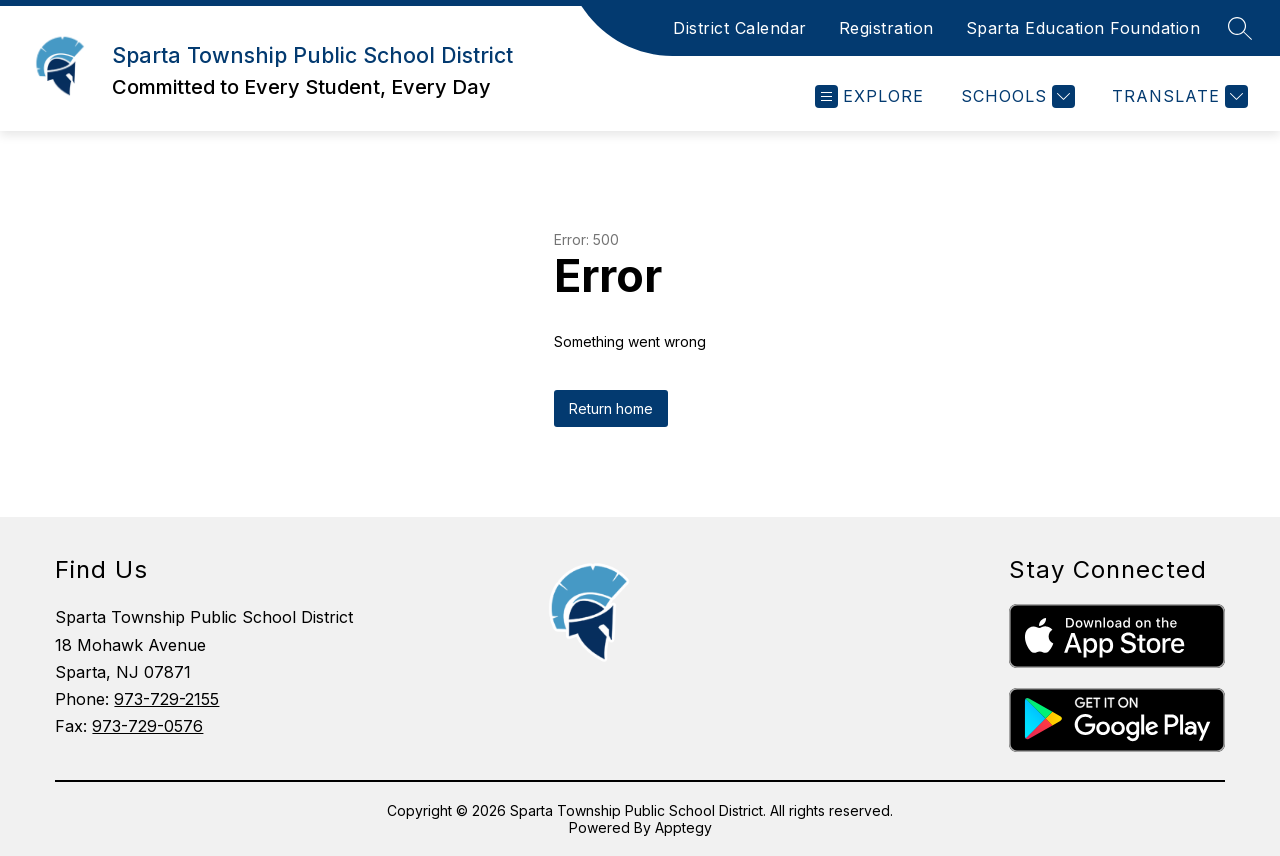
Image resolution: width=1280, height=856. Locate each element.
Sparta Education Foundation (1083, 28)
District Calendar (740, 28)
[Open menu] (869, 96)
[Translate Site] (1177, 96)
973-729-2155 (166, 699)
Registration (886, 28)
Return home (611, 408)
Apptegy (683, 827)
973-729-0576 (147, 726)
